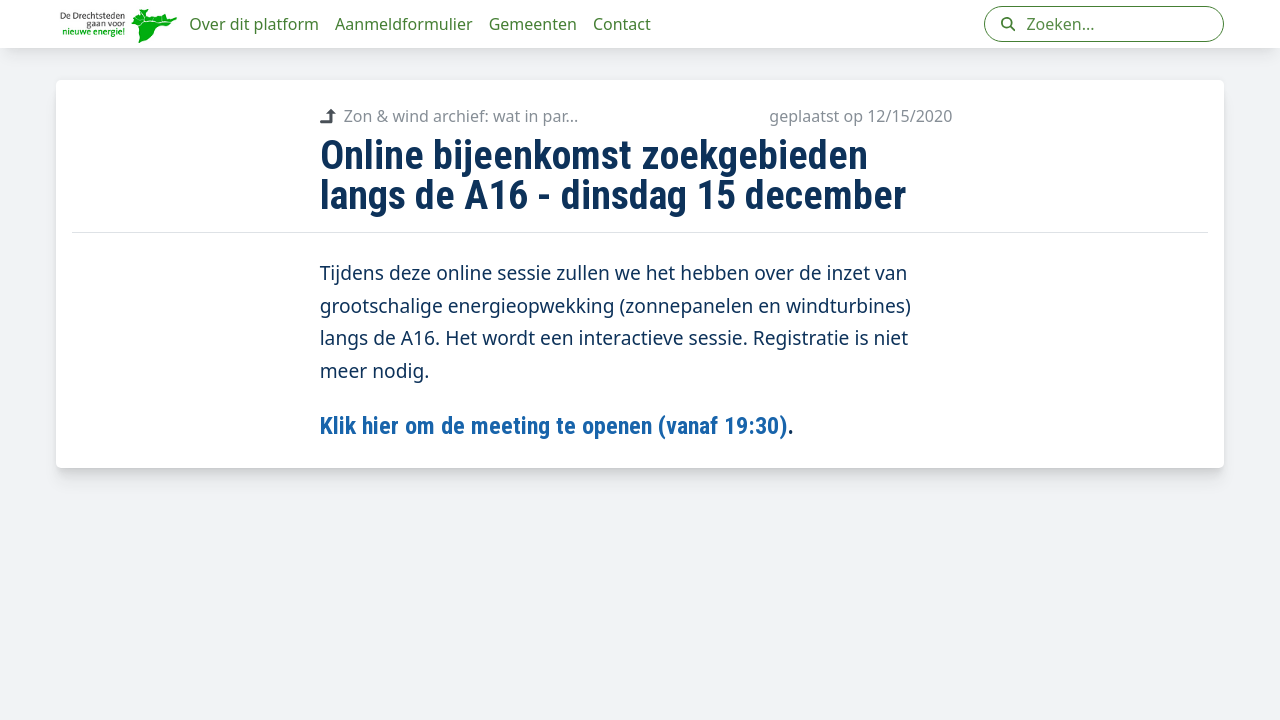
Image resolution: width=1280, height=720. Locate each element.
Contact (622, 24)
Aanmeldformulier (404, 24)
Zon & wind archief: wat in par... (449, 116)
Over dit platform (254, 24)
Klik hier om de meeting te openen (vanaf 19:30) (554, 426)
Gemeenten (533, 24)
